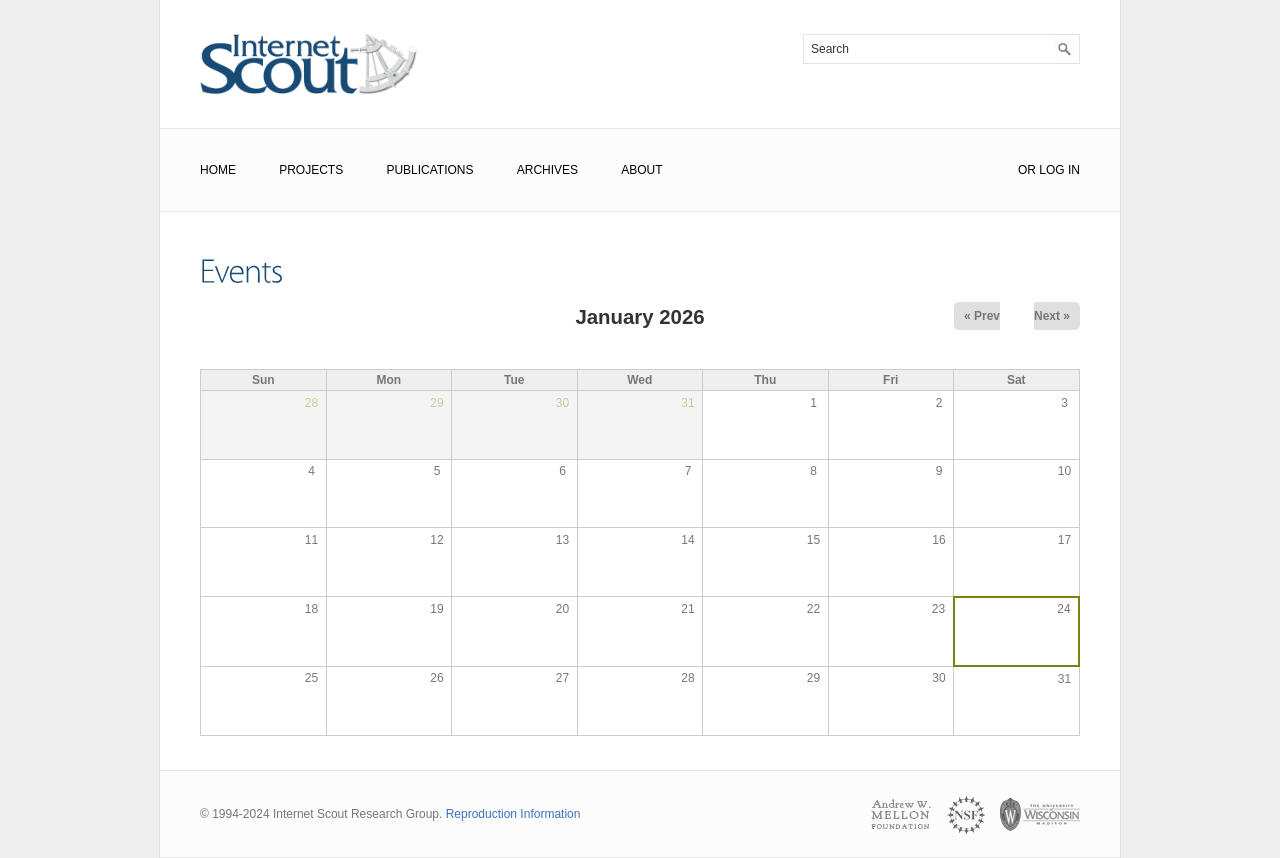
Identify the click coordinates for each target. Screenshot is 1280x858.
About (641, 170)
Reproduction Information (513, 814)
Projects (311, 170)
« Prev (982, 316)
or (1027, 170)
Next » (1052, 316)
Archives (547, 170)
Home (218, 170)
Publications (429, 170)
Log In (1059, 170)
